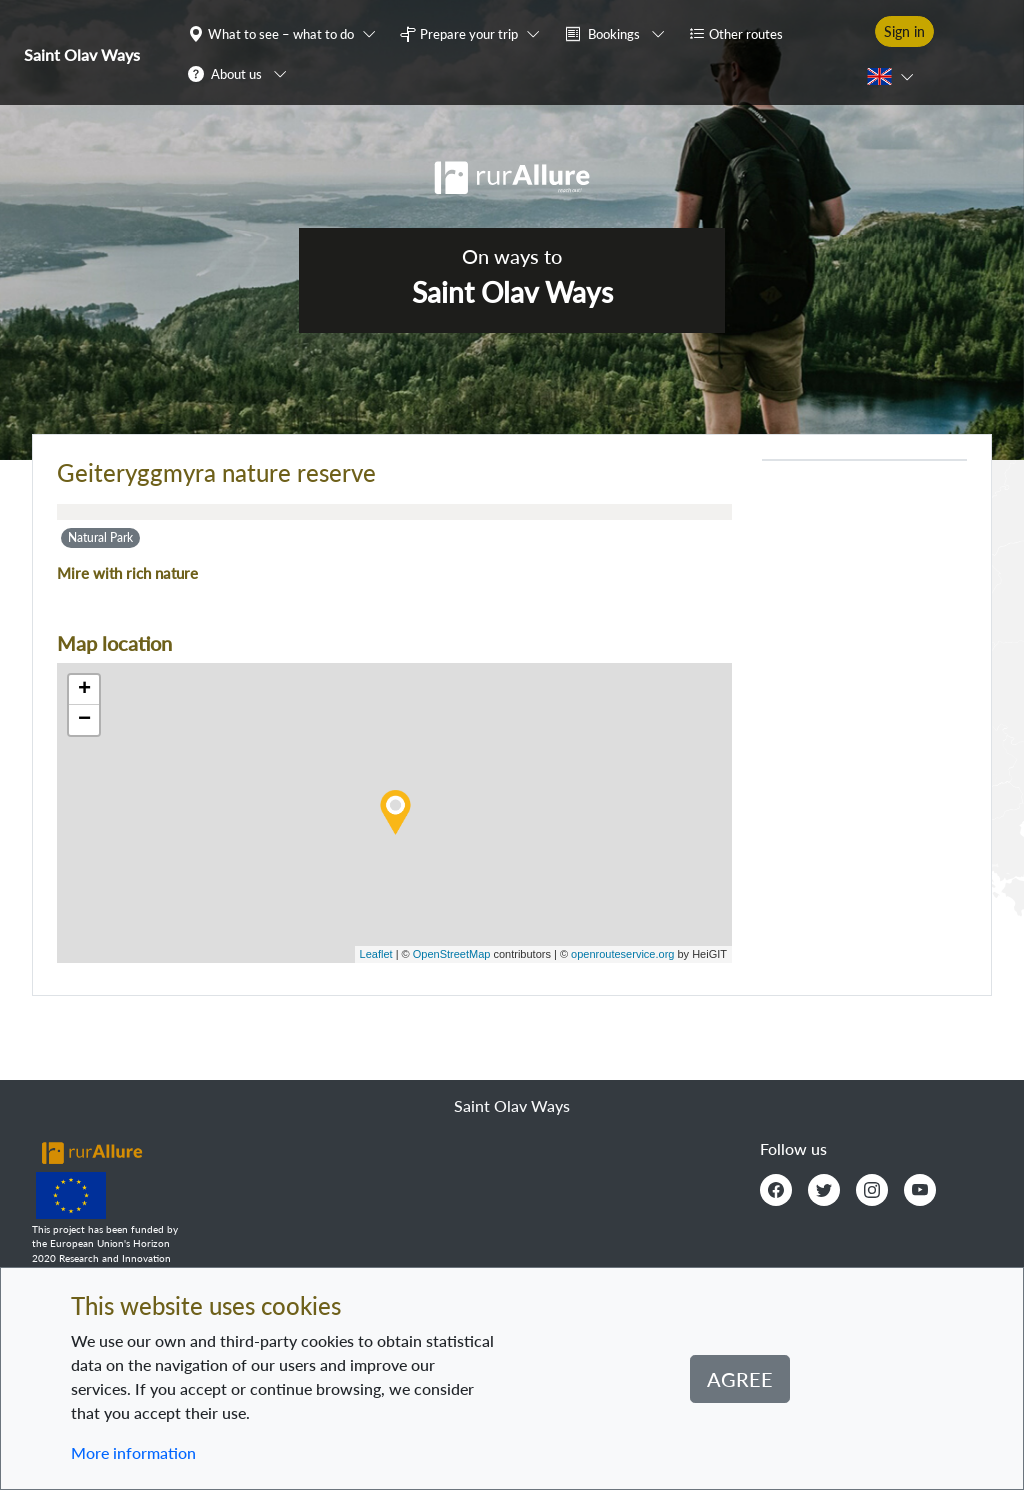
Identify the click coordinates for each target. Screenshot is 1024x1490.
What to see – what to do (281, 34)
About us (236, 74)
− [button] (84, 720)
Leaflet (376, 954)
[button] (286, 33)
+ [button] (84, 690)
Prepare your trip (469, 34)
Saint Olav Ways (82, 54)
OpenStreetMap (452, 954)
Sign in (904, 31)
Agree (740, 1379)
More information (133, 1452)
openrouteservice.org (622, 954)
